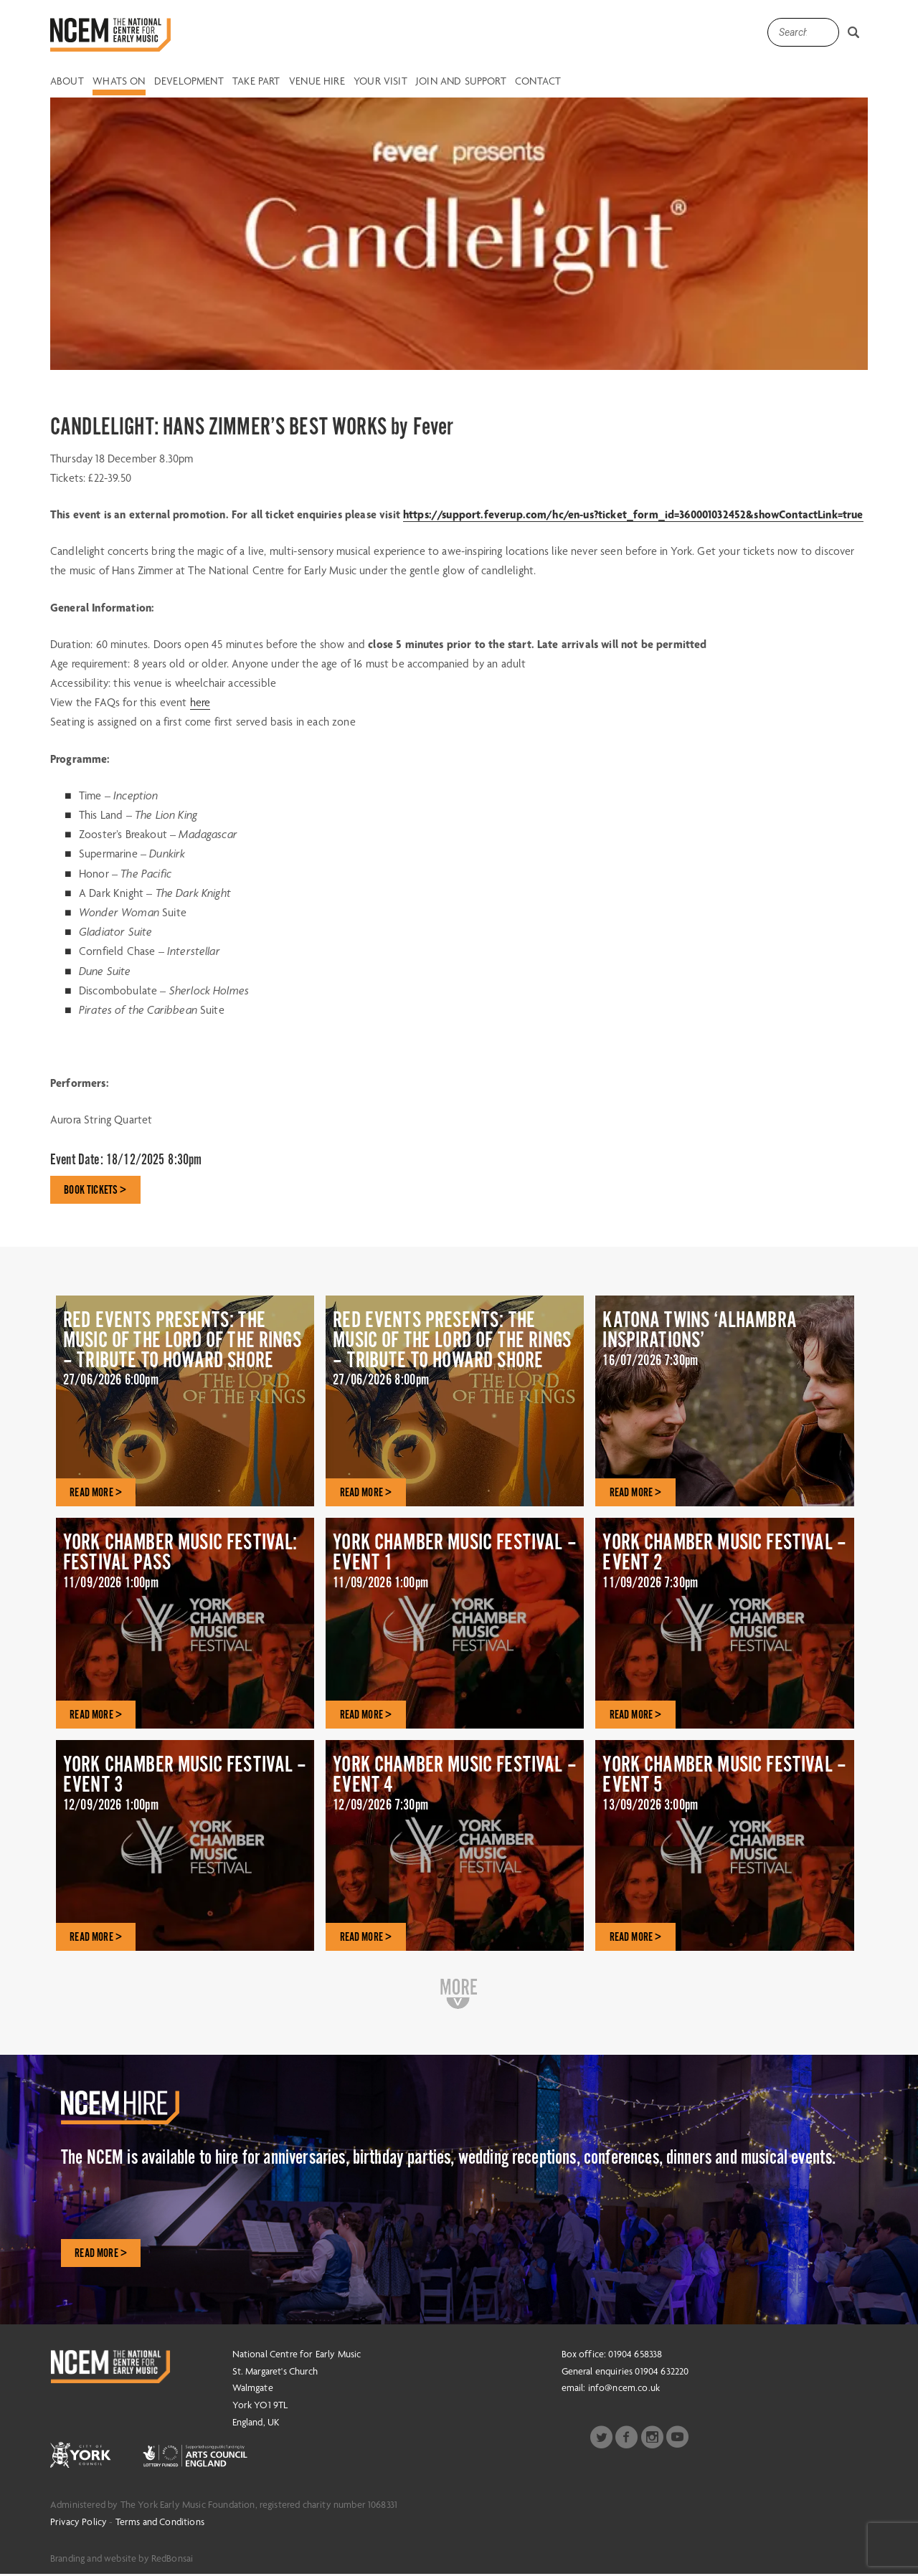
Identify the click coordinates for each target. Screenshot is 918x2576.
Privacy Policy (78, 2523)
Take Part (256, 81)
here (200, 702)
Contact (538, 81)
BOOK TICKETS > (96, 1190)
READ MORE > (96, 1493)
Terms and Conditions (159, 2523)
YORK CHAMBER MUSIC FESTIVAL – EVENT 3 (185, 1789)
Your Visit (380, 81)
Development (189, 81)
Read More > (101, 2254)
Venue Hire (317, 81)
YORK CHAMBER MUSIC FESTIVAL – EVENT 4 (455, 1789)
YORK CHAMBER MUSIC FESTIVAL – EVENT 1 (455, 1567)
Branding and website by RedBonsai (121, 2559)
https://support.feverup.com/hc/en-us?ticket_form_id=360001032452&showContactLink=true (633, 514)
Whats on (119, 81)
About (67, 81)
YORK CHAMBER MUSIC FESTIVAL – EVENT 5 (724, 1789)
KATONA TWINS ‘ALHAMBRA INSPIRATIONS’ (724, 1344)
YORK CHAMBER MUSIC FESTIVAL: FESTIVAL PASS (185, 1567)
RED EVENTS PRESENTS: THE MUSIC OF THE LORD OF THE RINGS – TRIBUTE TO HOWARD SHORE (185, 1366)
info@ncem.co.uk (624, 2389)
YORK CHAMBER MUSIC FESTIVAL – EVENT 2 (724, 1567)
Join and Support (461, 81)
